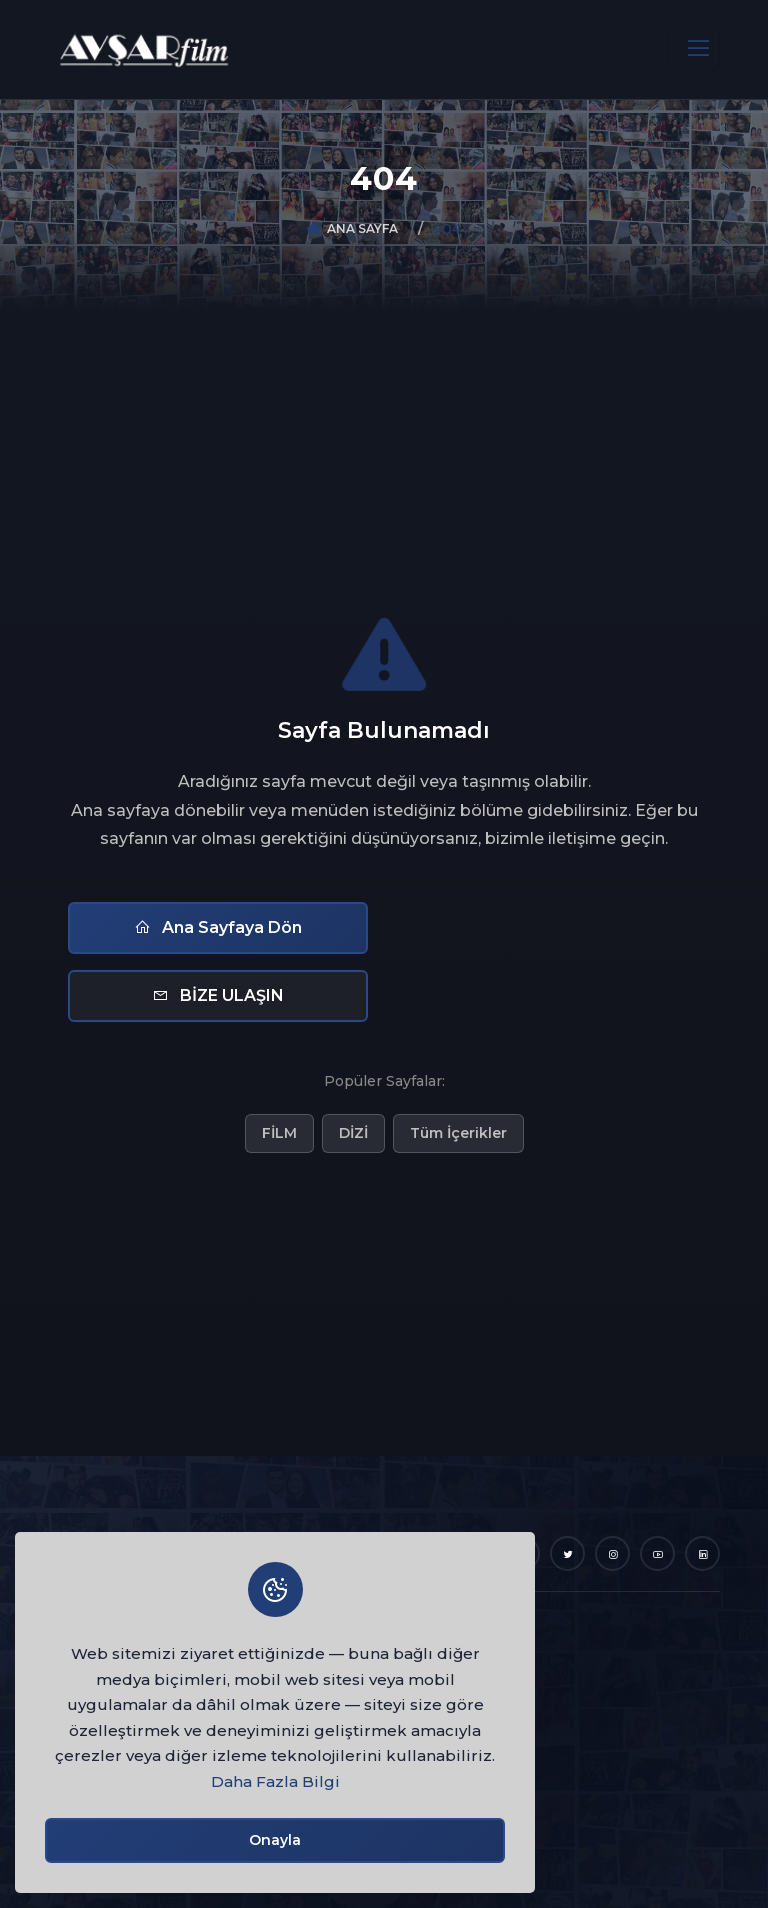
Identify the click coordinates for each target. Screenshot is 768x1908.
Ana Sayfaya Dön (218, 927)
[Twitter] (567, 1553)
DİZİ (353, 1133)
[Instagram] (612, 1553)
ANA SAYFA (362, 228)
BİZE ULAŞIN (218, 995)
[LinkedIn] (702, 1553)
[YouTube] (657, 1553)
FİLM (279, 1133)
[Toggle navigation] (694, 49)
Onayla (275, 1840)
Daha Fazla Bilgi (275, 1781)
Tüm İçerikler (458, 1133)
